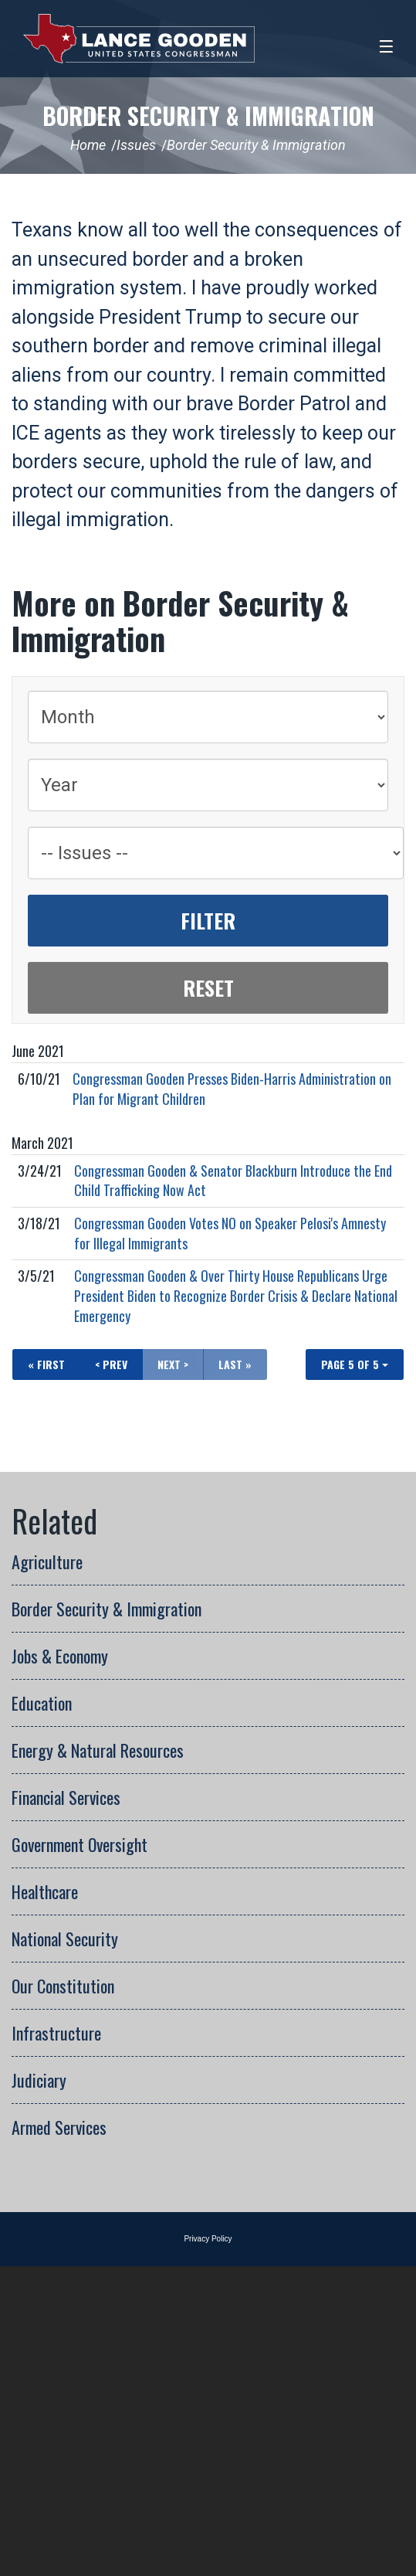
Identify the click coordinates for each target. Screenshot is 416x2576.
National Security (65, 1938)
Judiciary (39, 2080)
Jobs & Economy (60, 1655)
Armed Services (59, 2127)
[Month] (208, 717)
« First (46, 1364)
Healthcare (45, 1891)
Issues (136, 145)
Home (88, 145)
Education (42, 1703)
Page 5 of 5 (354, 1364)
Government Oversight (79, 1844)
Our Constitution (63, 1985)
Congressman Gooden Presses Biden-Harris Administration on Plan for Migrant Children (232, 1089)
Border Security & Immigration (208, 115)
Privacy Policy (208, 2238)
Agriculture (47, 1561)
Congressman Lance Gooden (139, 39)
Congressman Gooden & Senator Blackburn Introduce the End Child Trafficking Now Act (233, 1181)
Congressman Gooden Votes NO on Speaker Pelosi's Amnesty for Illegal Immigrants (230, 1233)
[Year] (208, 785)
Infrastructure (56, 2032)
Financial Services (66, 1797)
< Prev (111, 1364)
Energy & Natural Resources (98, 1750)
